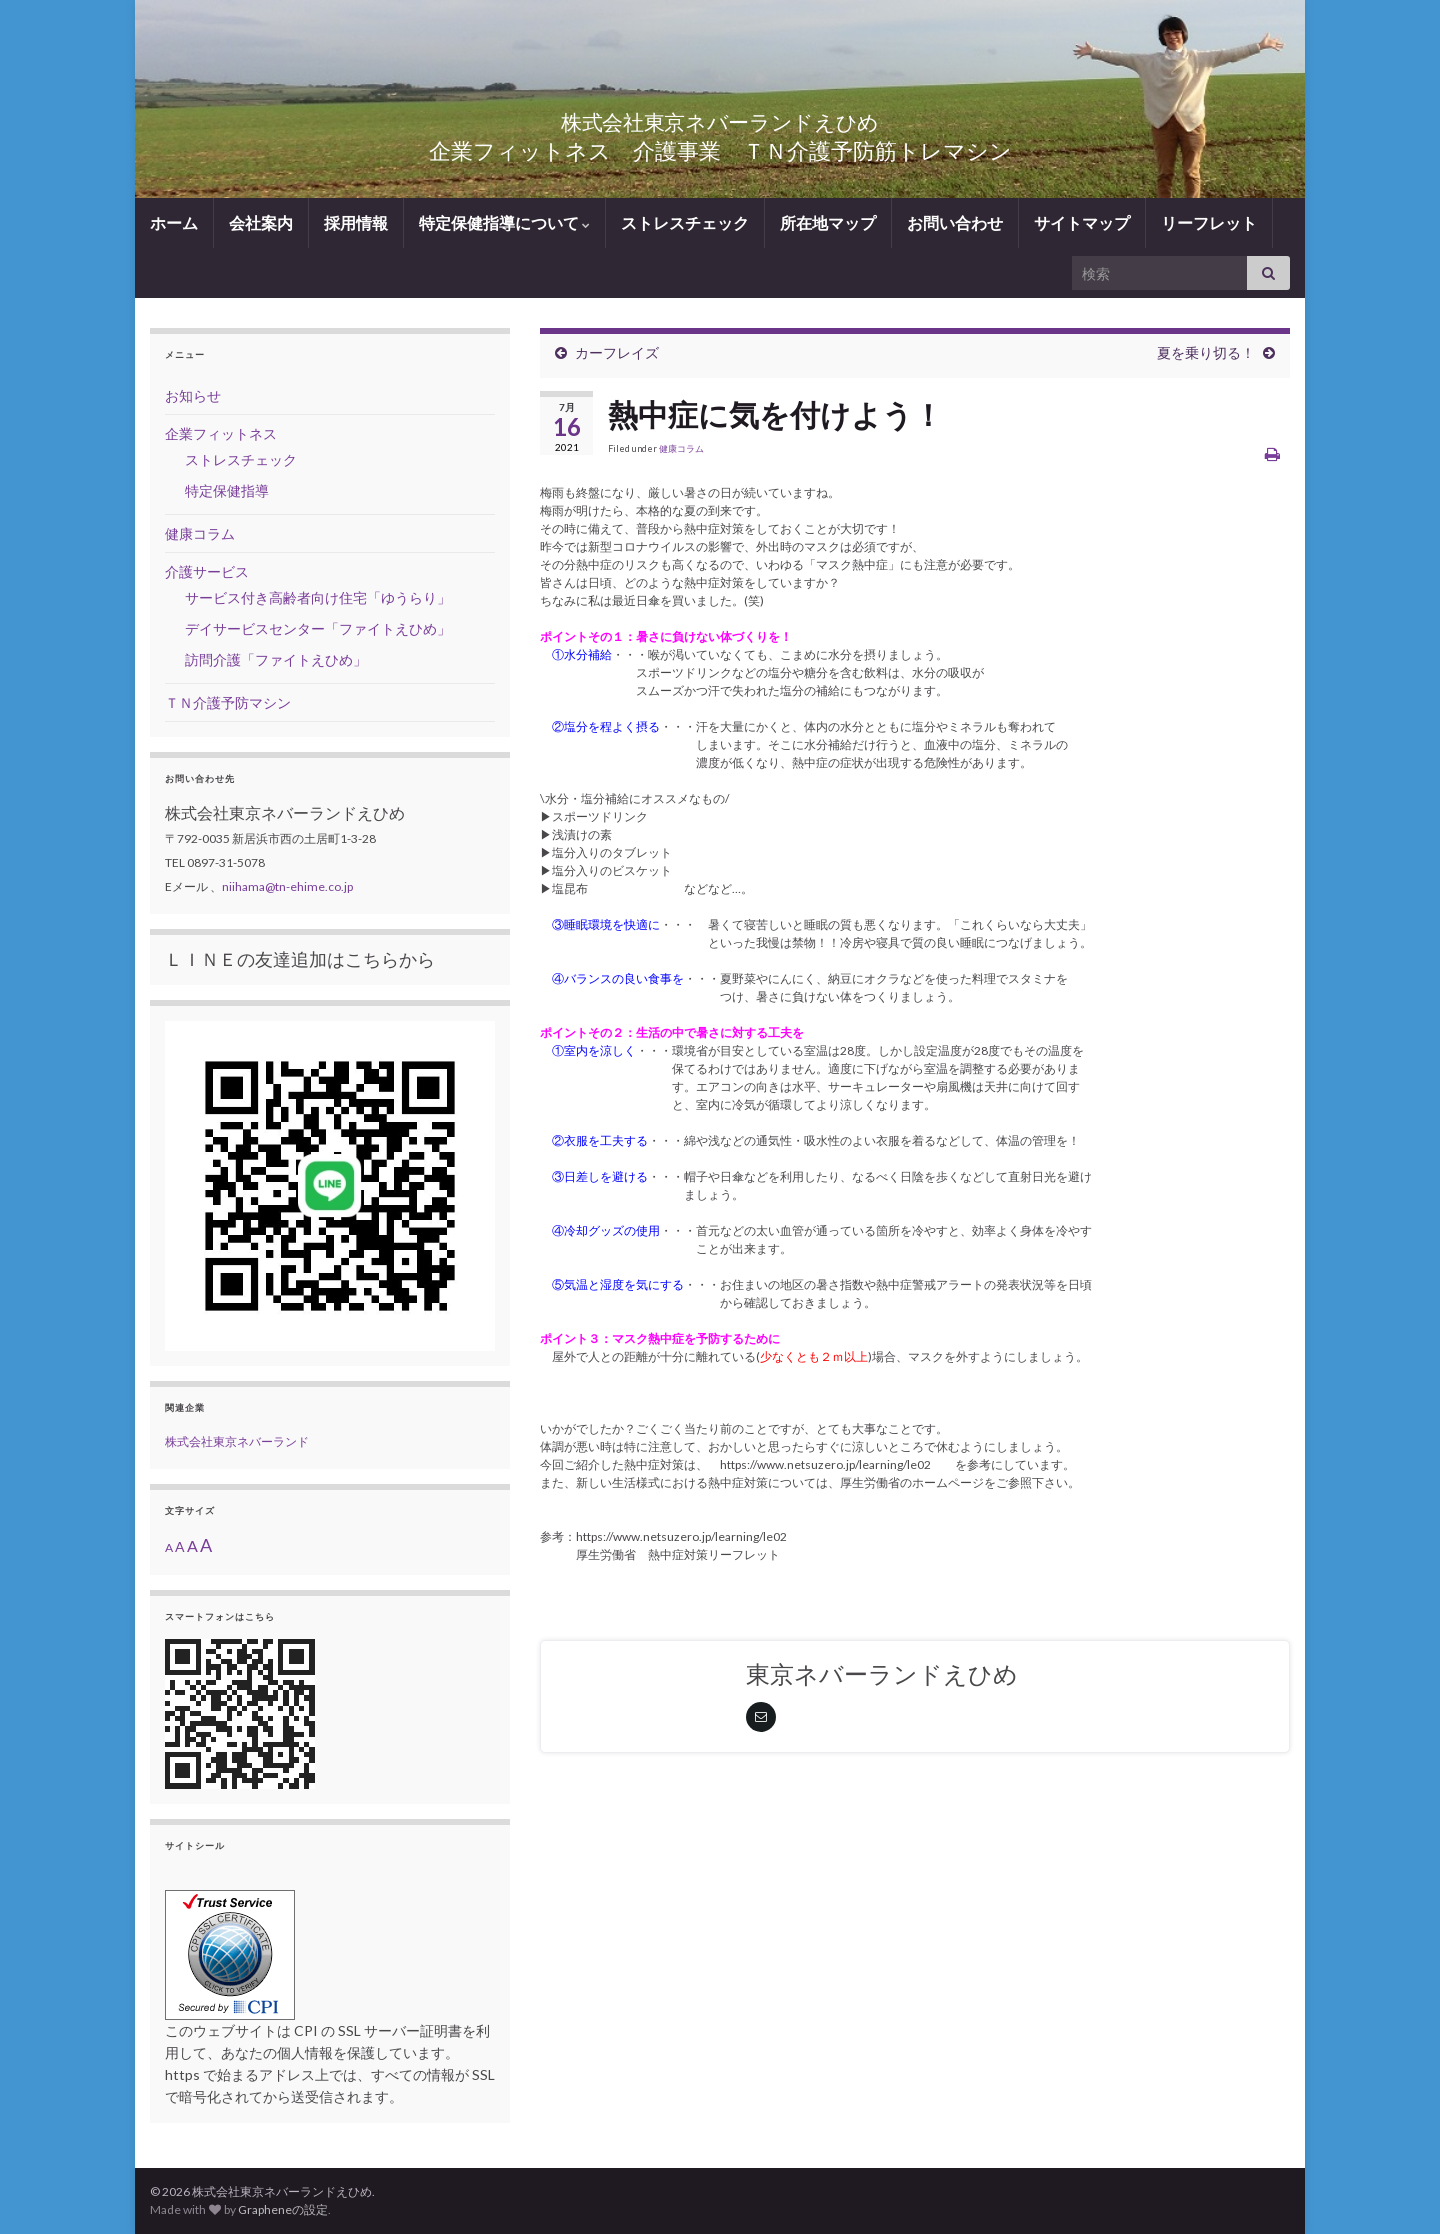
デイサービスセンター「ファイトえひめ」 (318, 628)
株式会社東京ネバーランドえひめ (720, 117)
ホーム (174, 222)
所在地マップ (828, 222)
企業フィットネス (221, 433)
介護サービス (207, 571)
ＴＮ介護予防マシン (228, 702)
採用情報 (356, 222)
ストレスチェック (685, 222)
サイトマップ (1082, 222)
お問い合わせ (955, 222)
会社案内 (261, 222)
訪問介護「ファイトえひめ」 (276, 659)
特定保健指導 (227, 490)
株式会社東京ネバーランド (237, 1441)
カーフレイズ (617, 352)
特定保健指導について (504, 222)
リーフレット (1209, 222)
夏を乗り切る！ (1206, 352)
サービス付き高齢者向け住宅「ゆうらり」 (318, 597)
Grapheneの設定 (283, 2209)
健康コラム (681, 448)
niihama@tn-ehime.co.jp (287, 886)
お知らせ (193, 395)
